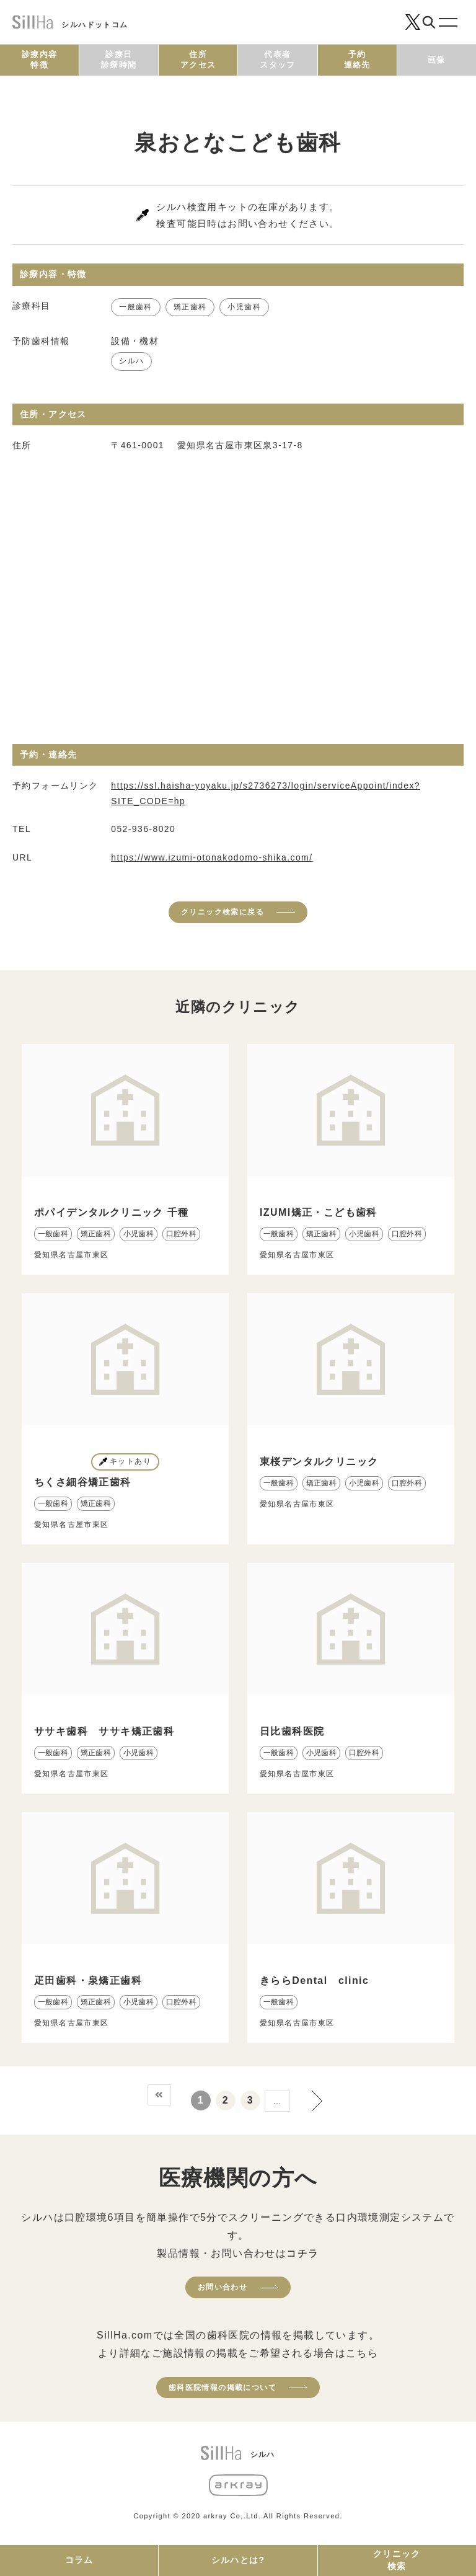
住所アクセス (198, 59)
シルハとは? (238, 2560)
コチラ (302, 2253)
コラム (79, 2560)
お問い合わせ (222, 2287)
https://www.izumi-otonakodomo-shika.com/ (211, 857)
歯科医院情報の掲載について (222, 2387)
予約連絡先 (357, 59)
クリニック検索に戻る (222, 912)
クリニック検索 (397, 2560)
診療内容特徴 (40, 59)
